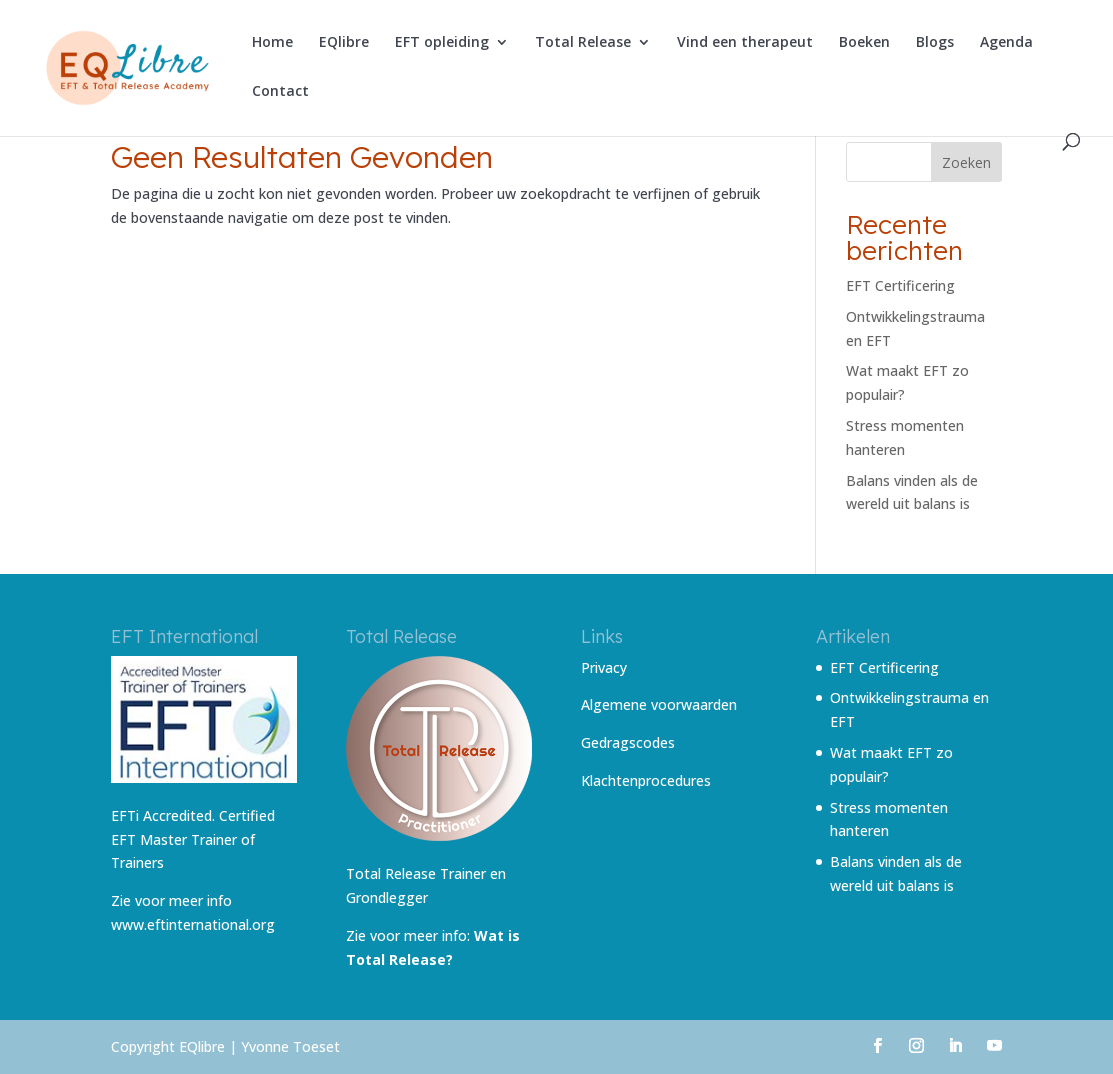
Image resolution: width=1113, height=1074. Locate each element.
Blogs (935, 43)
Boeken (864, 43)
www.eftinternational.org (193, 924)
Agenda (1006, 43)
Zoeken (966, 162)
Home (272, 43)
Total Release (583, 43)
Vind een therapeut (745, 43)
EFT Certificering (900, 285)
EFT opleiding (442, 43)
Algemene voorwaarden (659, 704)
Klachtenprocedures (646, 780)
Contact (280, 92)
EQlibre (344, 43)
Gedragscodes (628, 742)
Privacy (604, 667)
